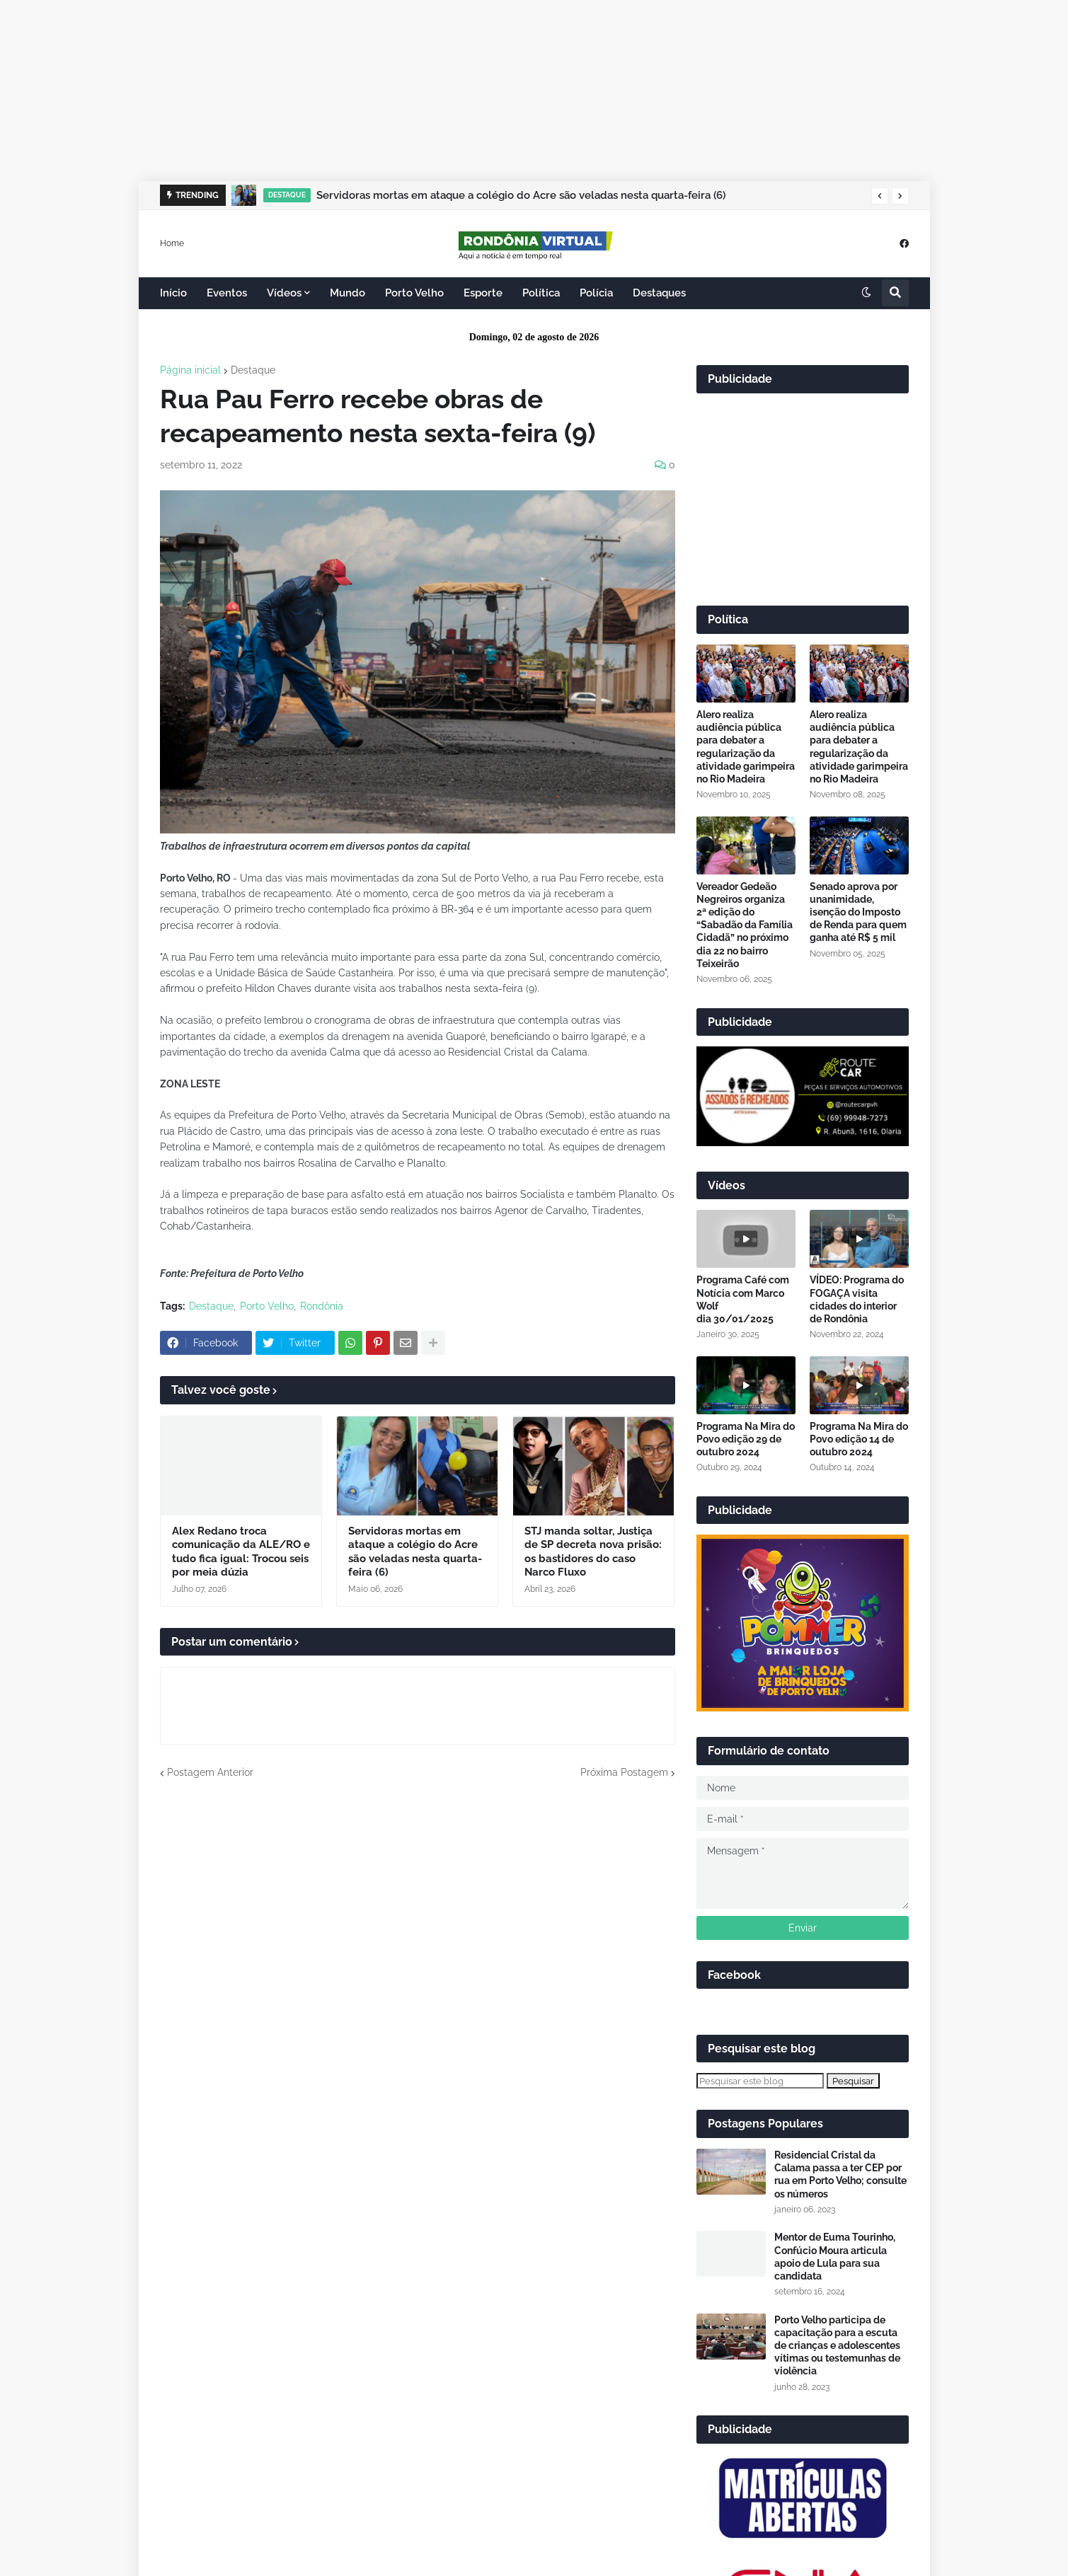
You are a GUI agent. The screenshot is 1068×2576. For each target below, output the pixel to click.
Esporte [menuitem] (483, 293)
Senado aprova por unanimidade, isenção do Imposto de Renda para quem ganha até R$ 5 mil (858, 912)
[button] (879, 195)
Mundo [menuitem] (347, 293)
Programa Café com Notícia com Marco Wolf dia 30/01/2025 (742, 1299)
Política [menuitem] (541, 293)
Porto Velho (267, 1306)
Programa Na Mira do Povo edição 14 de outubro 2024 (859, 1439)
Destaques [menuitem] (659, 293)
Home (172, 243)
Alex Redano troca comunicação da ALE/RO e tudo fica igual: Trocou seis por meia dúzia (241, 1552)
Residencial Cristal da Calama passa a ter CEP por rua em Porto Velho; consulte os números (840, 2174)
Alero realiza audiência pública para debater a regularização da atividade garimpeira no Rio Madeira (745, 747)
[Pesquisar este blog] (760, 2081)
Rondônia (321, 1306)
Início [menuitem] (173, 293)
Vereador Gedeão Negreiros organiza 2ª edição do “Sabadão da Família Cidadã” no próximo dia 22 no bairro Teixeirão (744, 925)
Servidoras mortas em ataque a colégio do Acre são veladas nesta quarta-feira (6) (520, 195)
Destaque (253, 370)
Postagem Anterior (210, 1772)
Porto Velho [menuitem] (414, 293)
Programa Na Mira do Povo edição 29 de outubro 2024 (745, 1439)
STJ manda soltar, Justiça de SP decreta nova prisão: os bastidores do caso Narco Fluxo (593, 1552)
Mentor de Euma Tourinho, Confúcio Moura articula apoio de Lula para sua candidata (834, 2256)
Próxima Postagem (624, 1772)
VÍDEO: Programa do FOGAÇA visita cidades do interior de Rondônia (857, 1299)
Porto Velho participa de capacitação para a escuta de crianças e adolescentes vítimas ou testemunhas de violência (837, 2345)
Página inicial (190, 370)
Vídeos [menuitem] (284, 293)
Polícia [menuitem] (596, 293)
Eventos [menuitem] (227, 293)
